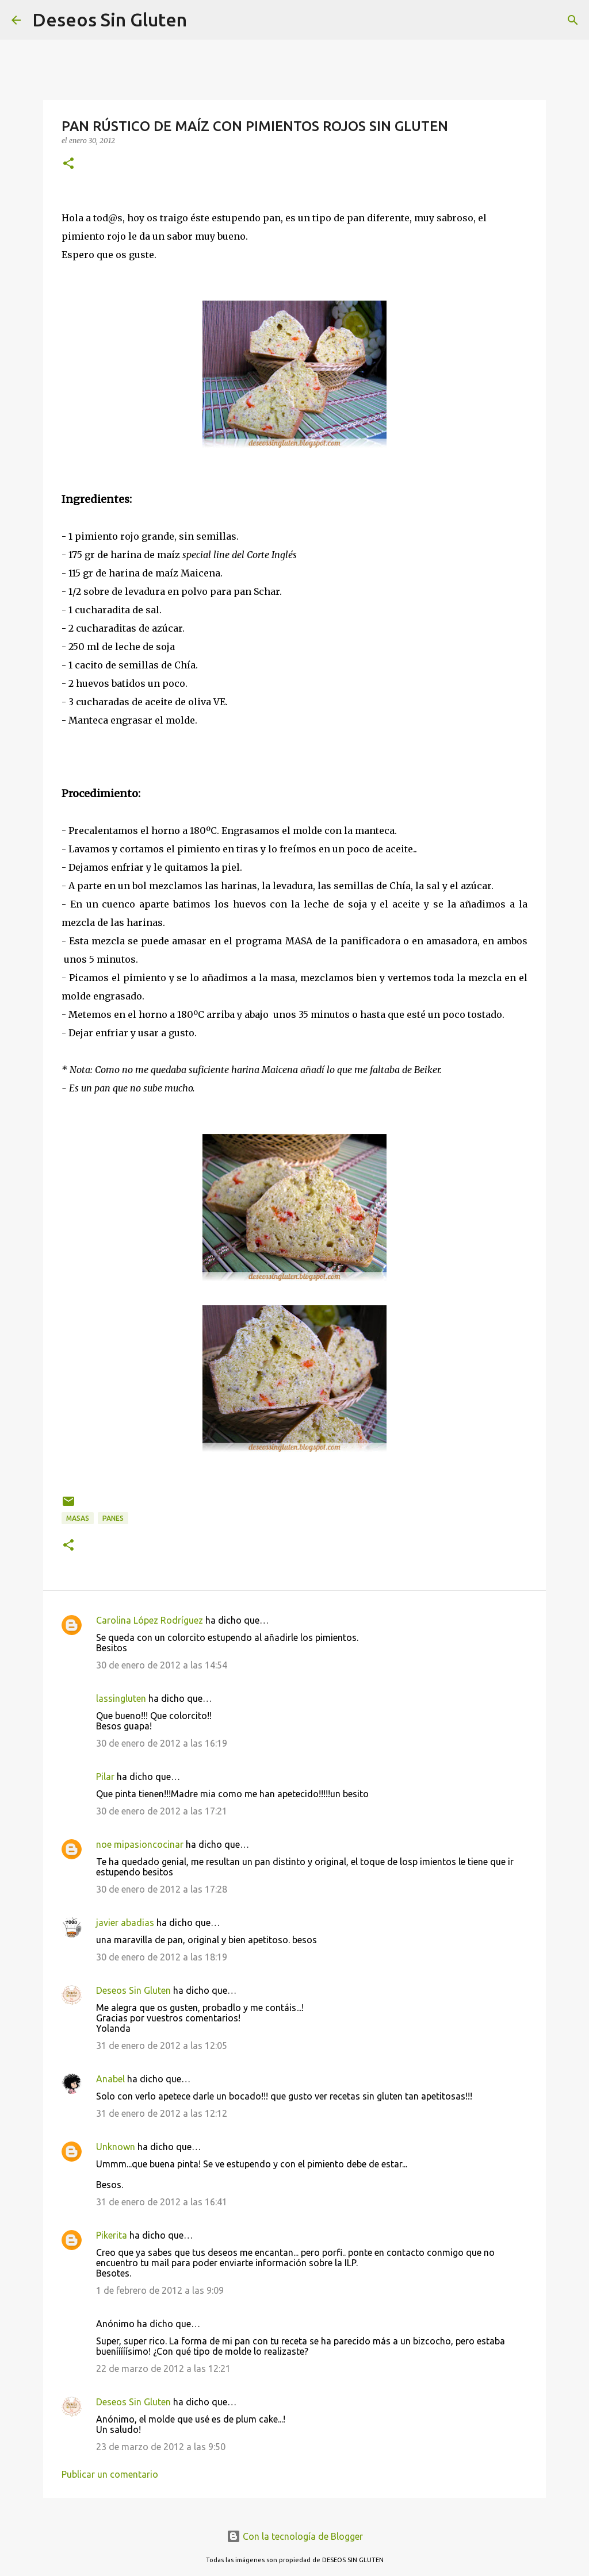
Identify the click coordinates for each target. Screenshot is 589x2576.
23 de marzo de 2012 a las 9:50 (160, 2447)
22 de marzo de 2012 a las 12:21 (163, 2368)
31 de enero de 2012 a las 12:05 (161, 2045)
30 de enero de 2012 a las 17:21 (161, 1811)
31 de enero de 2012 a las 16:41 (161, 2202)
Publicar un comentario (110, 2474)
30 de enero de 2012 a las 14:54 (161, 1665)
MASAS (77, 1518)
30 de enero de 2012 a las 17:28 (161, 1889)
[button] (68, 164)
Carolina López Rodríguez (149, 1620)
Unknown (115, 2146)
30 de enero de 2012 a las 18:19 (161, 1957)
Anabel (110, 2079)
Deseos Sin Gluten (109, 19)
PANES (113, 1518)
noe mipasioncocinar (139, 1844)
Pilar (105, 1776)
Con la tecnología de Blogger (295, 2536)
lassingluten (121, 1698)
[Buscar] (203, 20)
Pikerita (111, 2235)
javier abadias (125, 1922)
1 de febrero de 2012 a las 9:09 (160, 2290)
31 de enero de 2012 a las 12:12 (161, 2113)
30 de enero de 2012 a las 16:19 (161, 1743)
